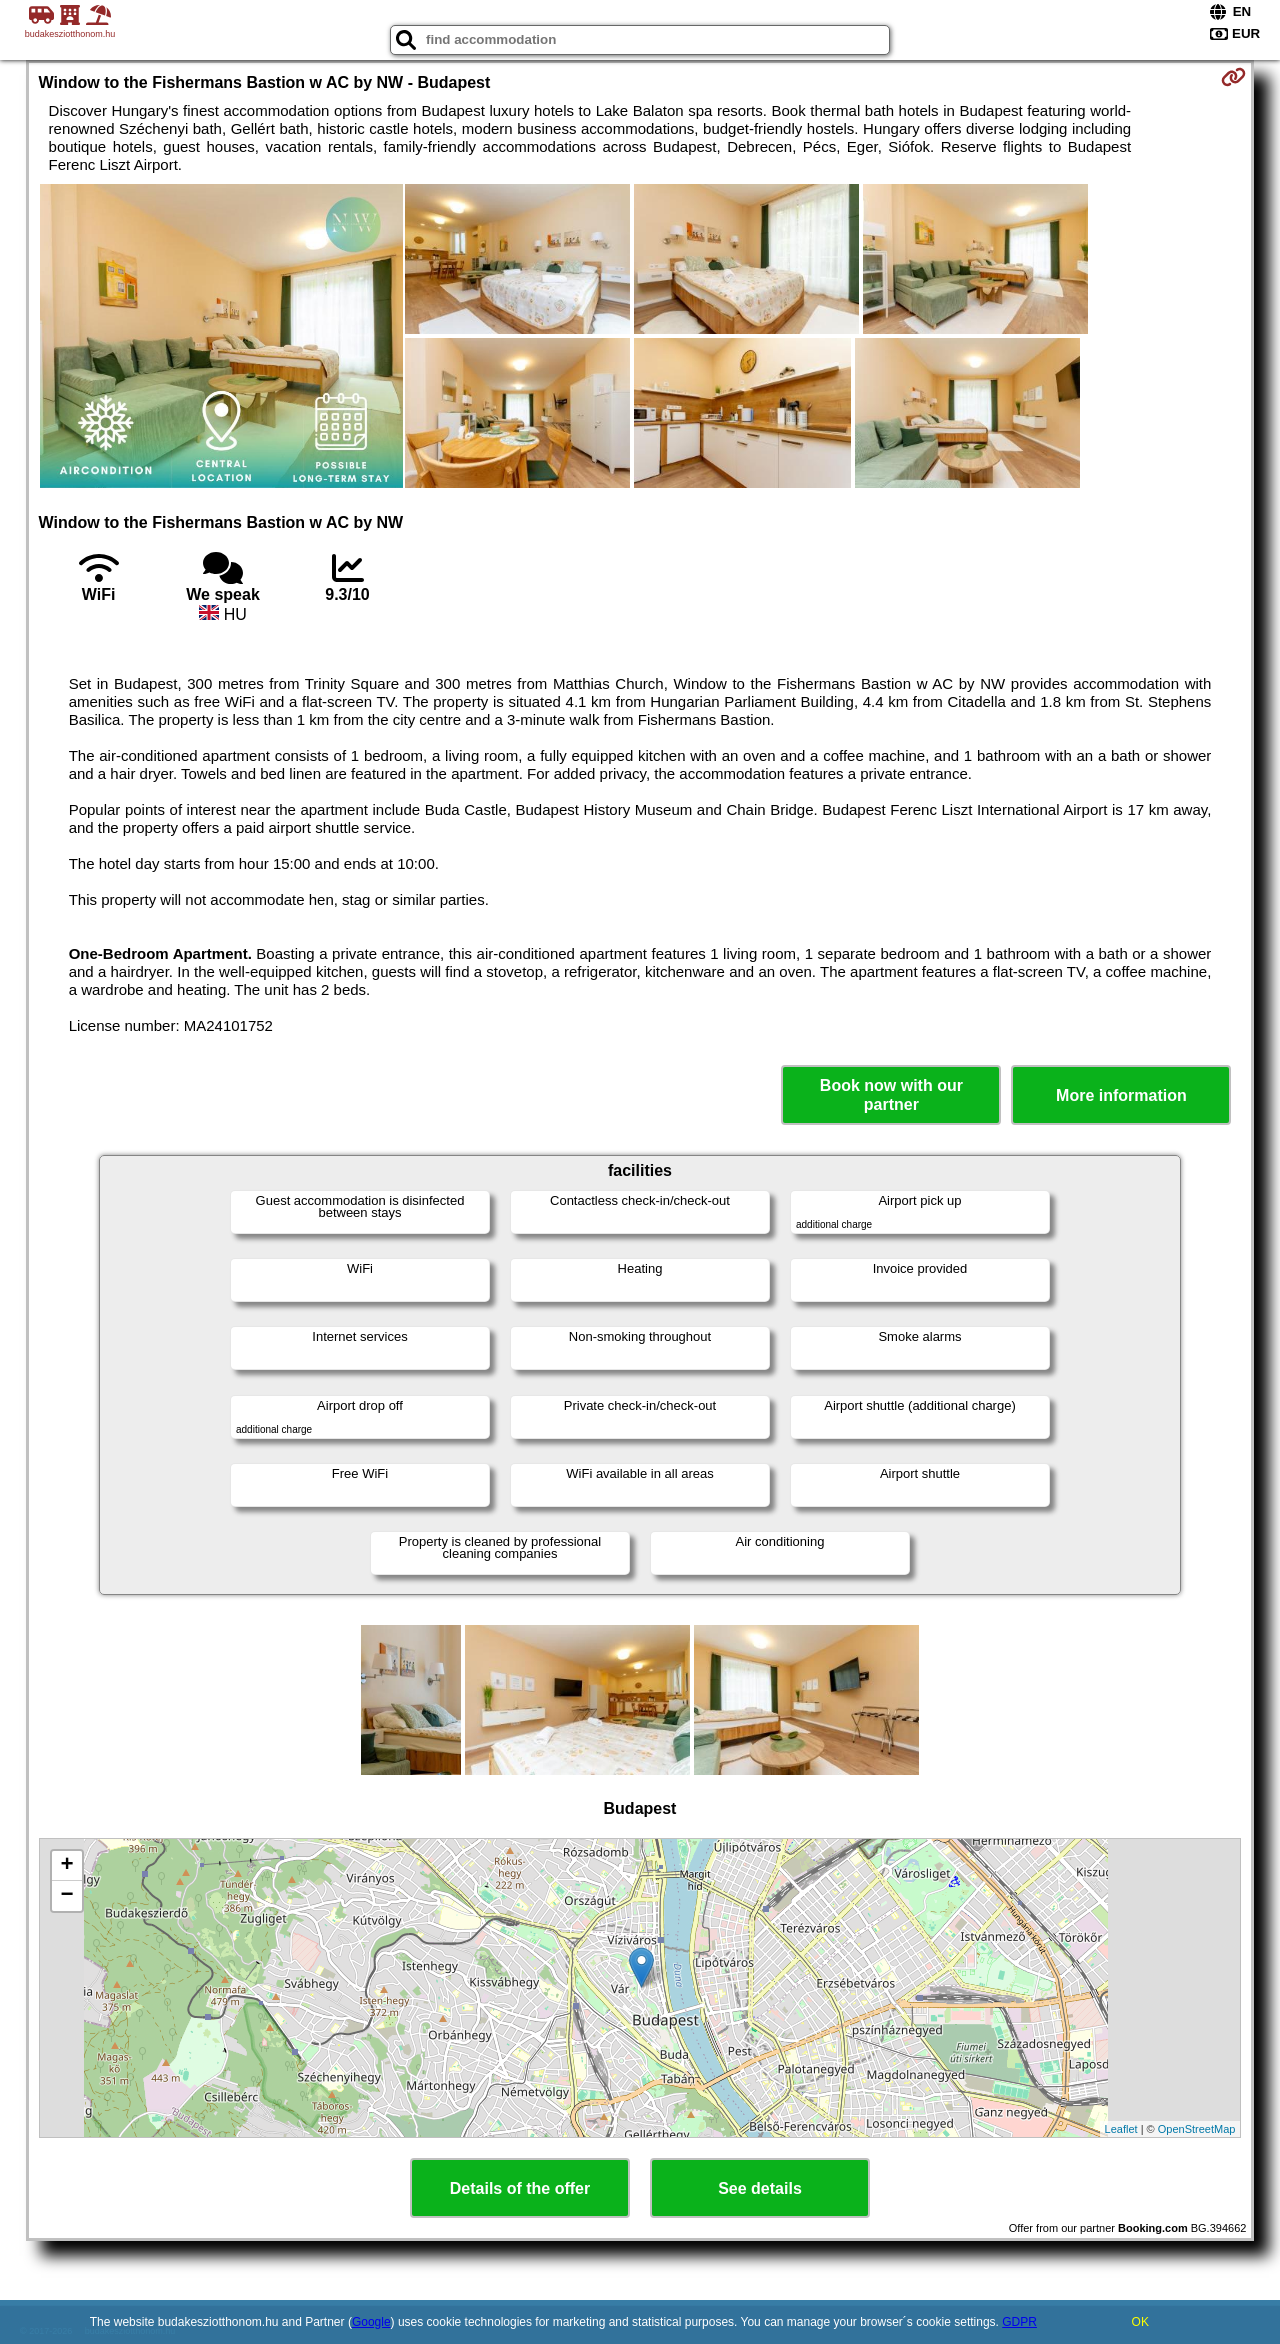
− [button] (66, 1896)
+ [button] (66, 1866)
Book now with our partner (891, 1095)
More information (1121, 1095)
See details (760, 2188)
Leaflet (1121, 2129)
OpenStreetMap (1197, 2129)
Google (371, 2322)
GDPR (1019, 2322)
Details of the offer (520, 2188)
